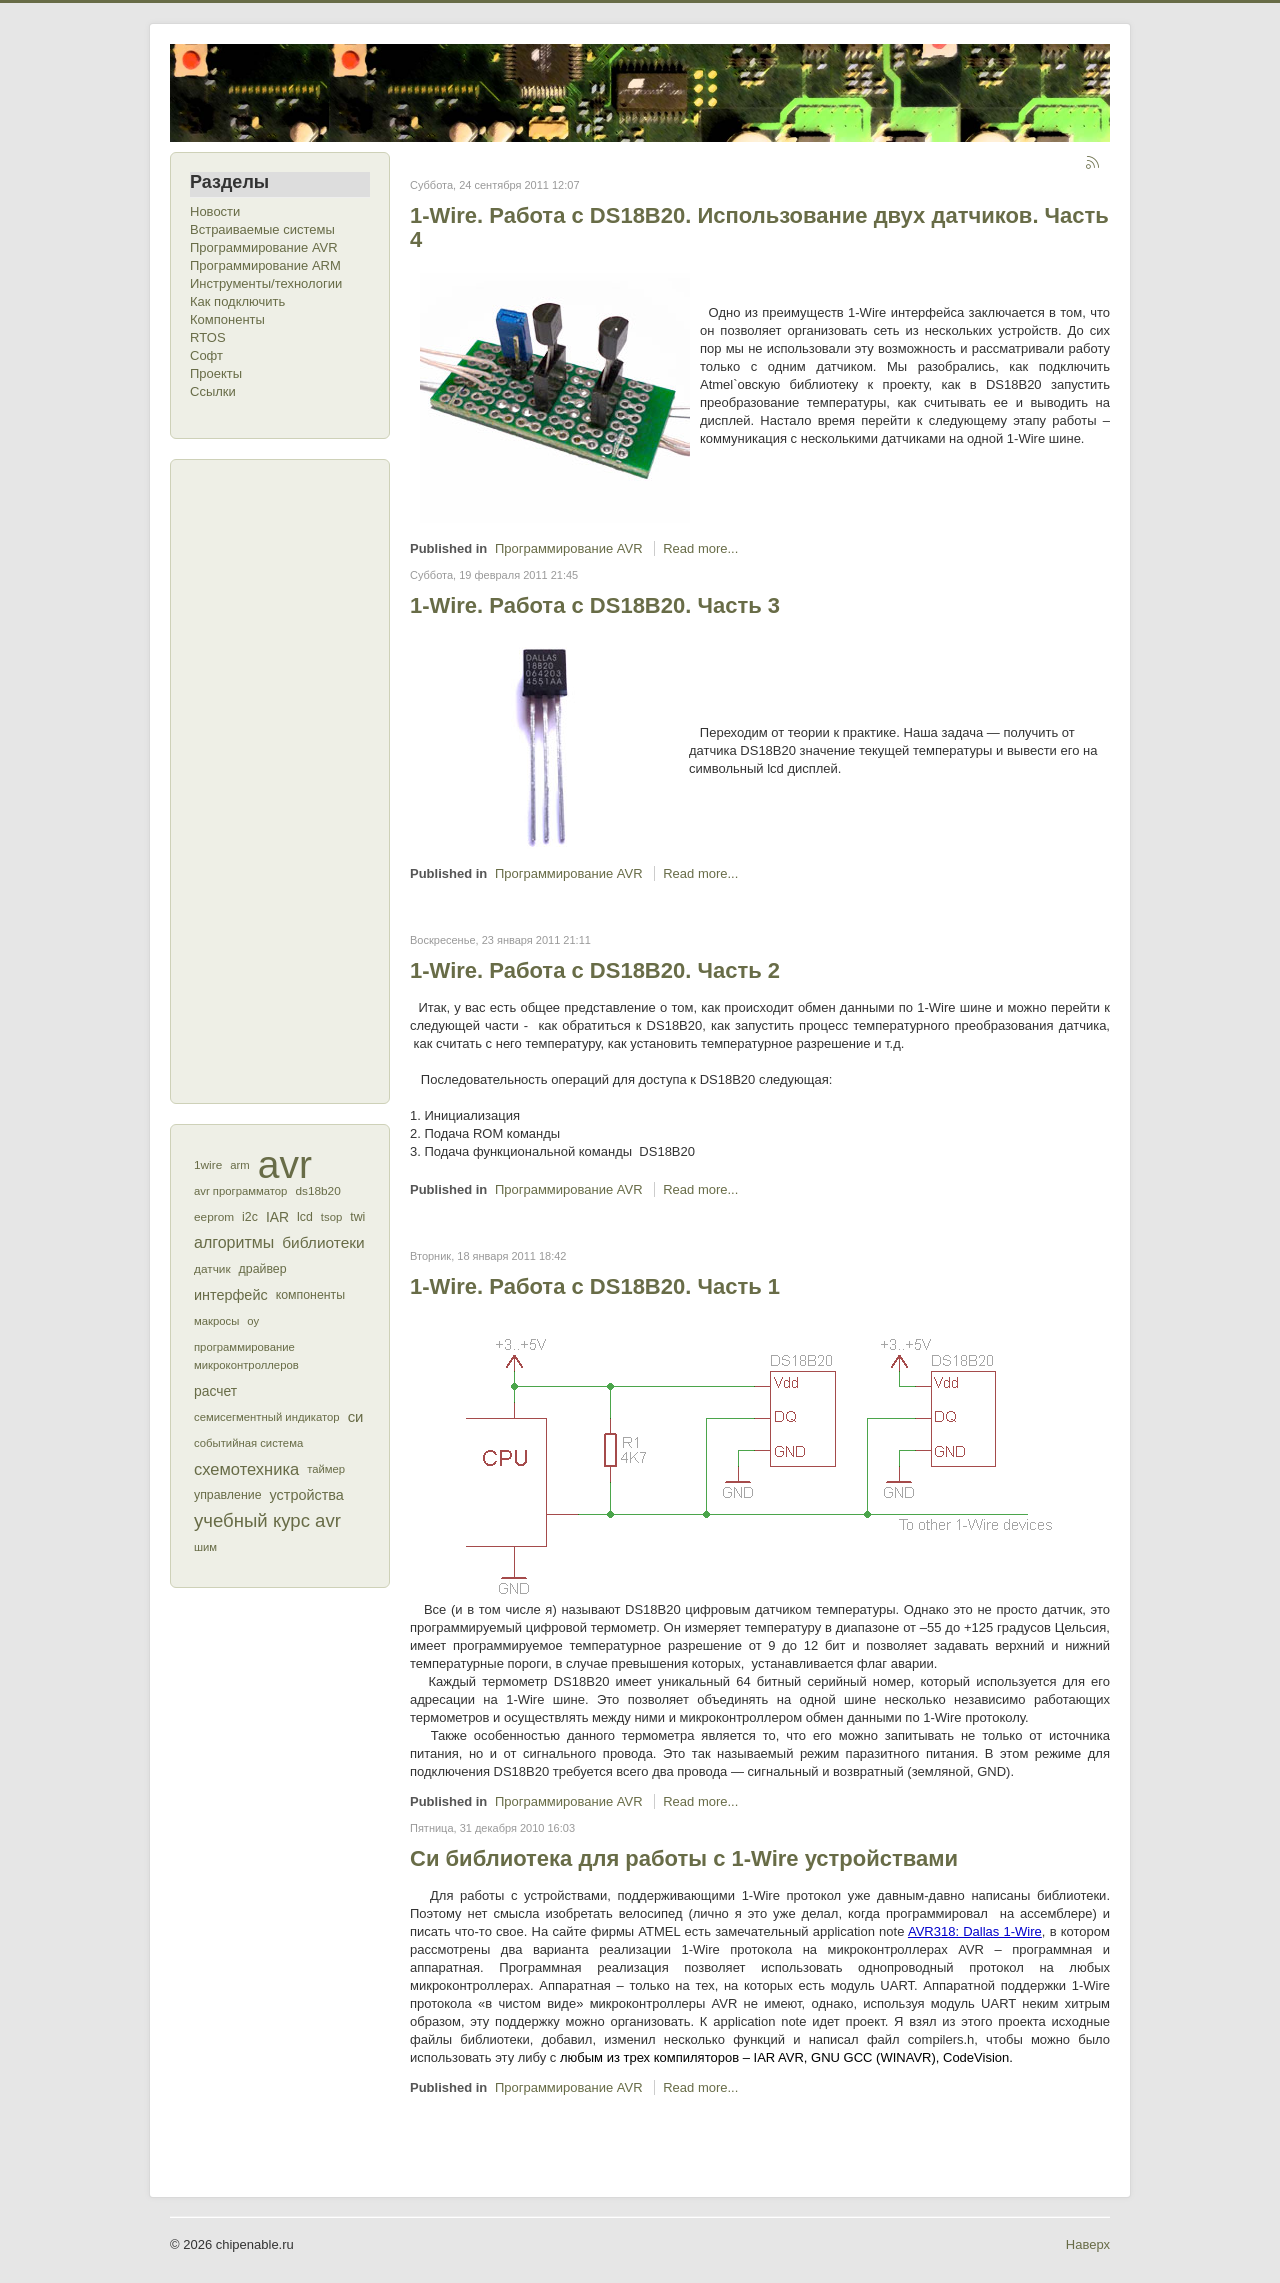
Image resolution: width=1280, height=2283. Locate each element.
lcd (305, 1217)
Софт (206, 355)
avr (285, 1165)
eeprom (214, 1217)
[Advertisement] (270, 779)
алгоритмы (234, 1242)
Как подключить (237, 301)
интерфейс (231, 1295)
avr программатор (240, 1191)
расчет (215, 1391)
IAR (277, 1217)
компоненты (310, 1295)
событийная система (248, 1443)
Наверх (1088, 2244)
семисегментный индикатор (267, 1417)
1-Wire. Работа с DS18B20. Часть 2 (595, 970)
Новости (215, 211)
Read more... (700, 548)
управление (228, 1495)
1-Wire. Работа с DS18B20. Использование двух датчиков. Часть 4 (759, 227)
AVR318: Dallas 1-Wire (975, 1931)
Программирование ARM (265, 265)
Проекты (216, 373)
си (356, 1416)
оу (253, 1321)
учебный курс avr (267, 1520)
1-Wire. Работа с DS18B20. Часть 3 (595, 605)
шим (205, 1547)
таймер (326, 1469)
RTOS (208, 337)
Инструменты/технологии (266, 283)
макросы (216, 1321)
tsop (331, 1217)
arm (239, 1165)
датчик (212, 1269)
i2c (250, 1217)
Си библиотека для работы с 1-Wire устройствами (684, 1858)
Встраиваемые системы (262, 229)
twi (357, 1217)
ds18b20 (317, 1191)
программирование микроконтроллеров (246, 1356)
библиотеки (323, 1242)
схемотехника (246, 1469)
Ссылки (213, 391)
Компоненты (227, 319)
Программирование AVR (264, 247)
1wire (208, 1165)
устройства (307, 1495)
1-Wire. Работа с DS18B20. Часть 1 (595, 1286)
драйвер (263, 1269)
